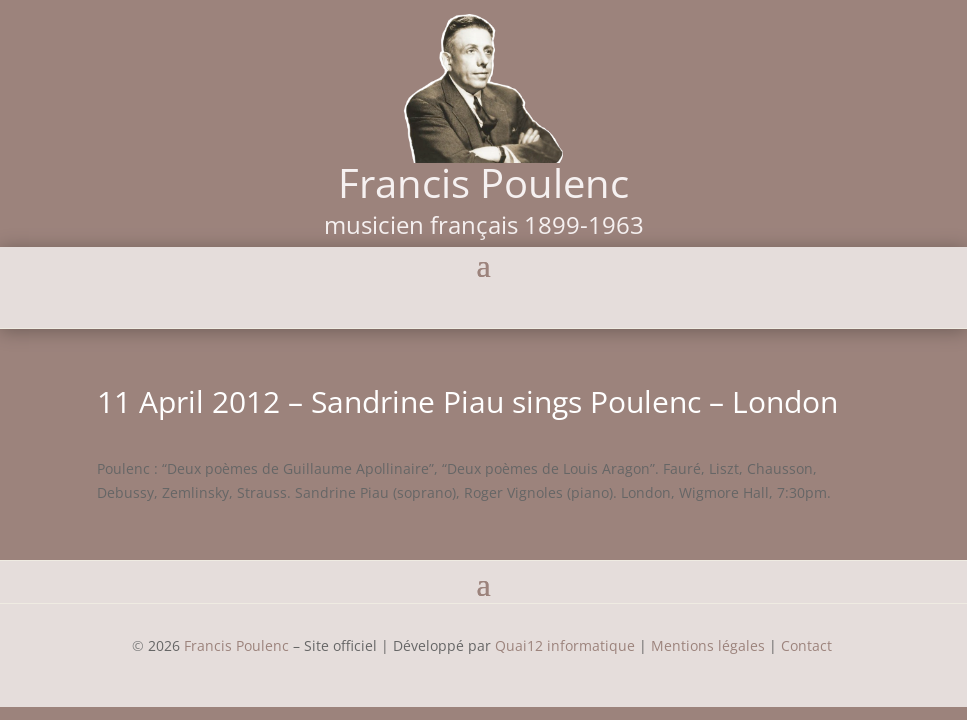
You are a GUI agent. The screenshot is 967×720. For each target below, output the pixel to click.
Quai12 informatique (565, 645)
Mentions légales (708, 645)
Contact (808, 645)
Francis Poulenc (236, 645)
